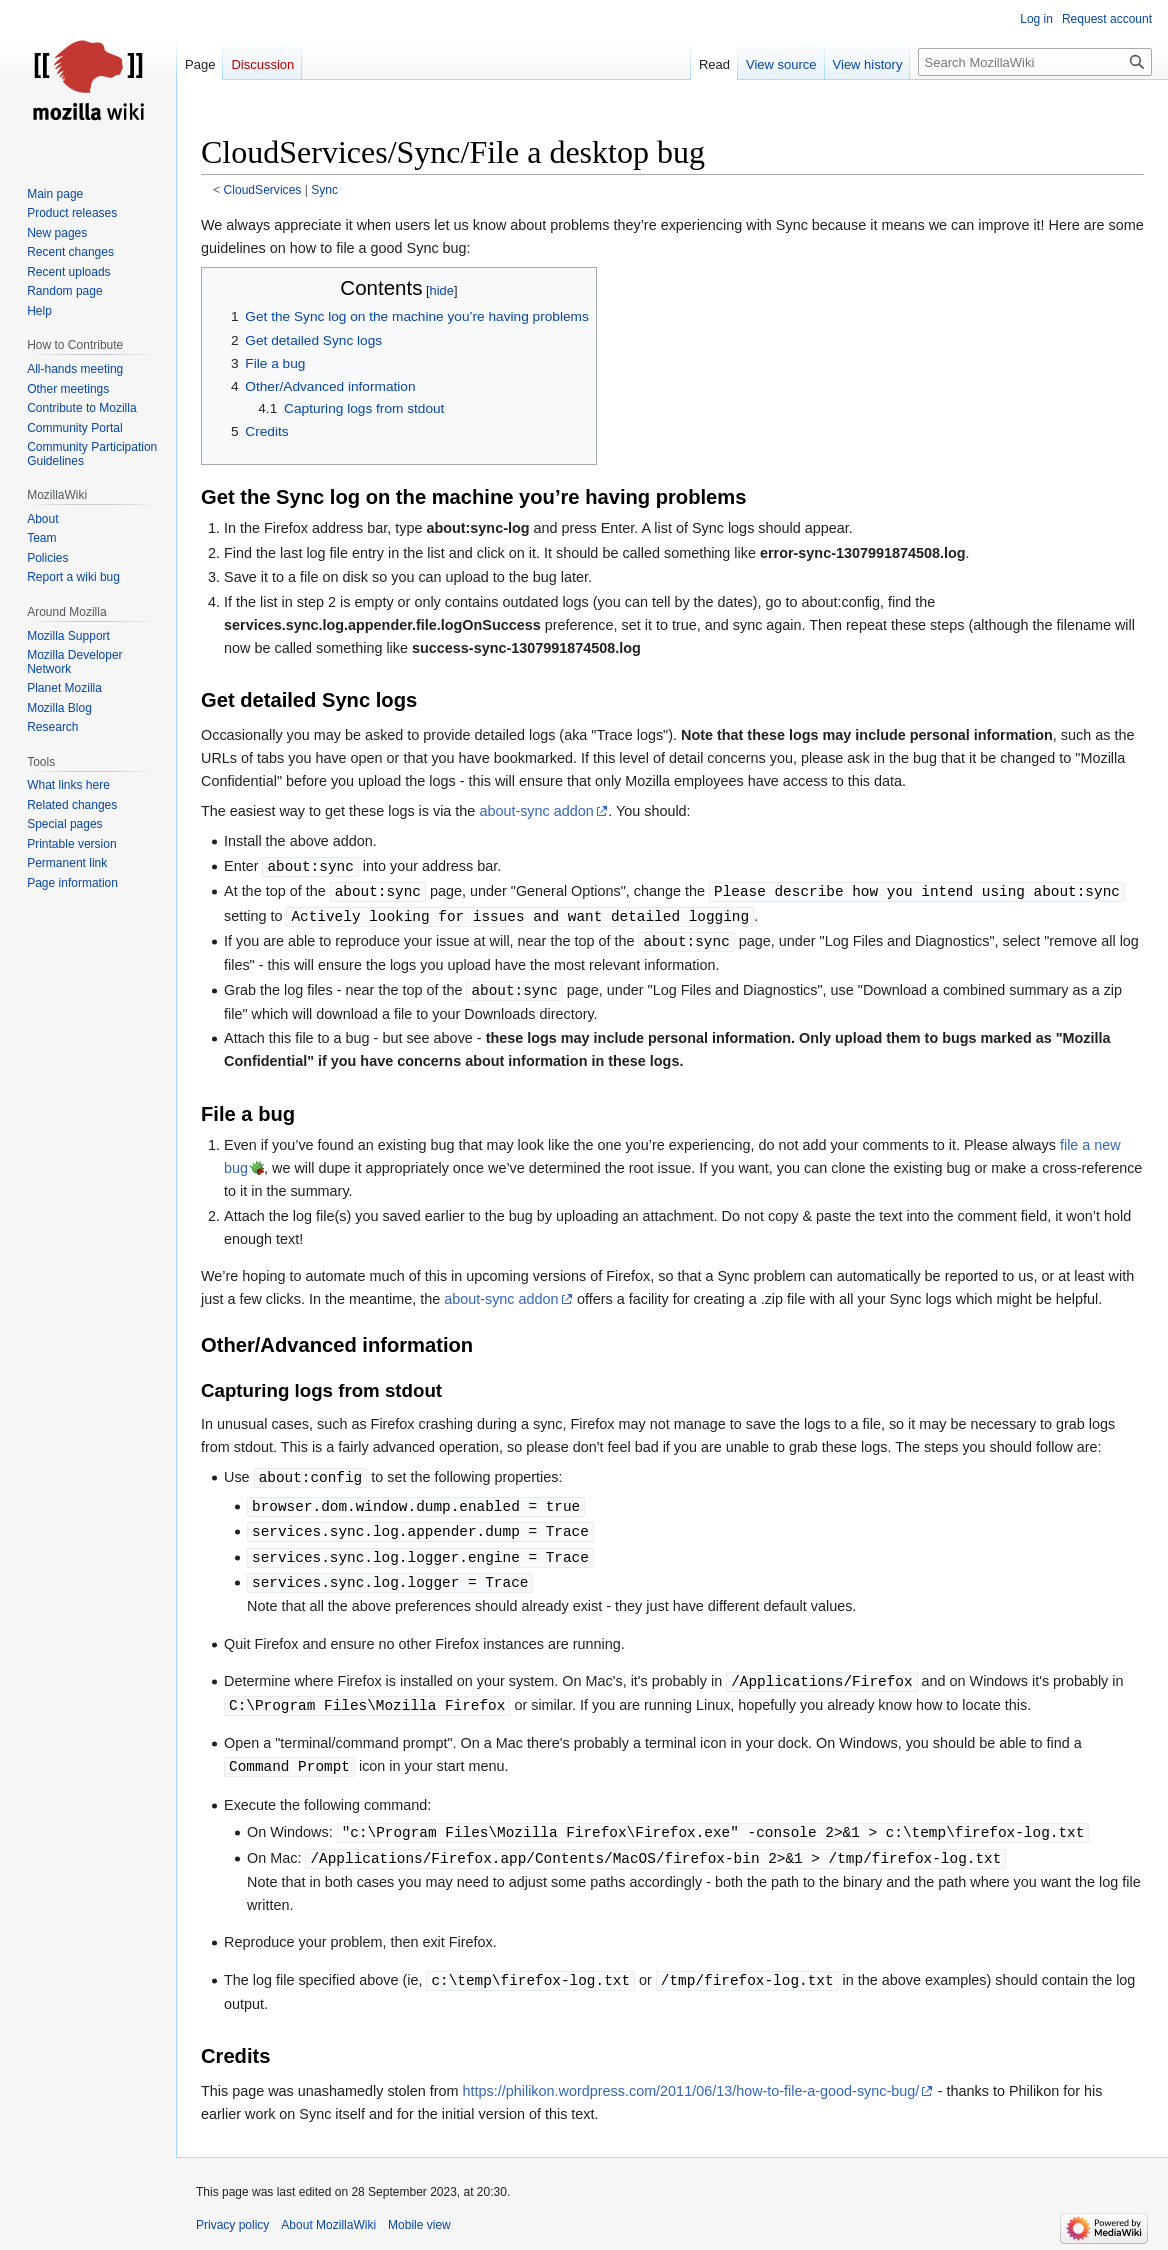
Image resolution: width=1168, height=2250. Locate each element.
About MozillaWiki (328, 2225)
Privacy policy (232, 2225)
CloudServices (263, 190)
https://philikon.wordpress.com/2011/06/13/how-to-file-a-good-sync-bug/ (691, 2091)
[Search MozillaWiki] (1035, 62)
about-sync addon (536, 811)
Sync (324, 190)
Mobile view (419, 2225)
